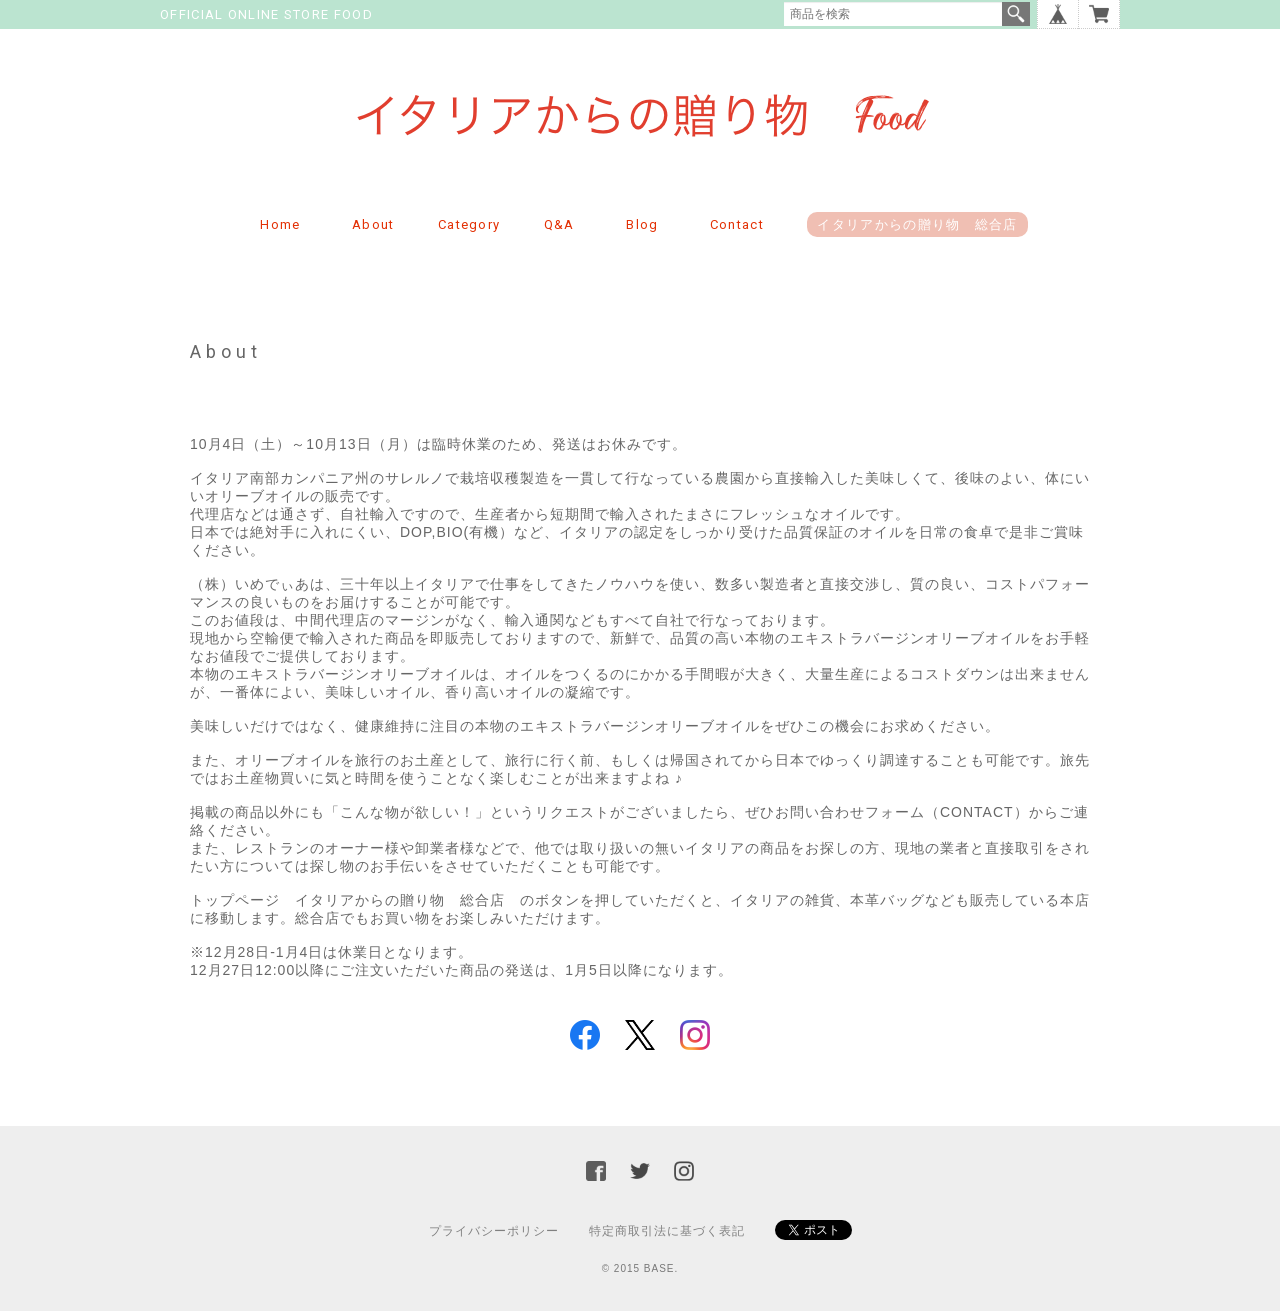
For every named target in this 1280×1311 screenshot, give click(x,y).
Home (280, 224)
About (373, 224)
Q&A (559, 224)
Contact (737, 224)
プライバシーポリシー (494, 1231)
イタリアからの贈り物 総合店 (917, 224)
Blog (642, 224)
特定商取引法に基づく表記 (667, 1231)
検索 (1016, 14)
